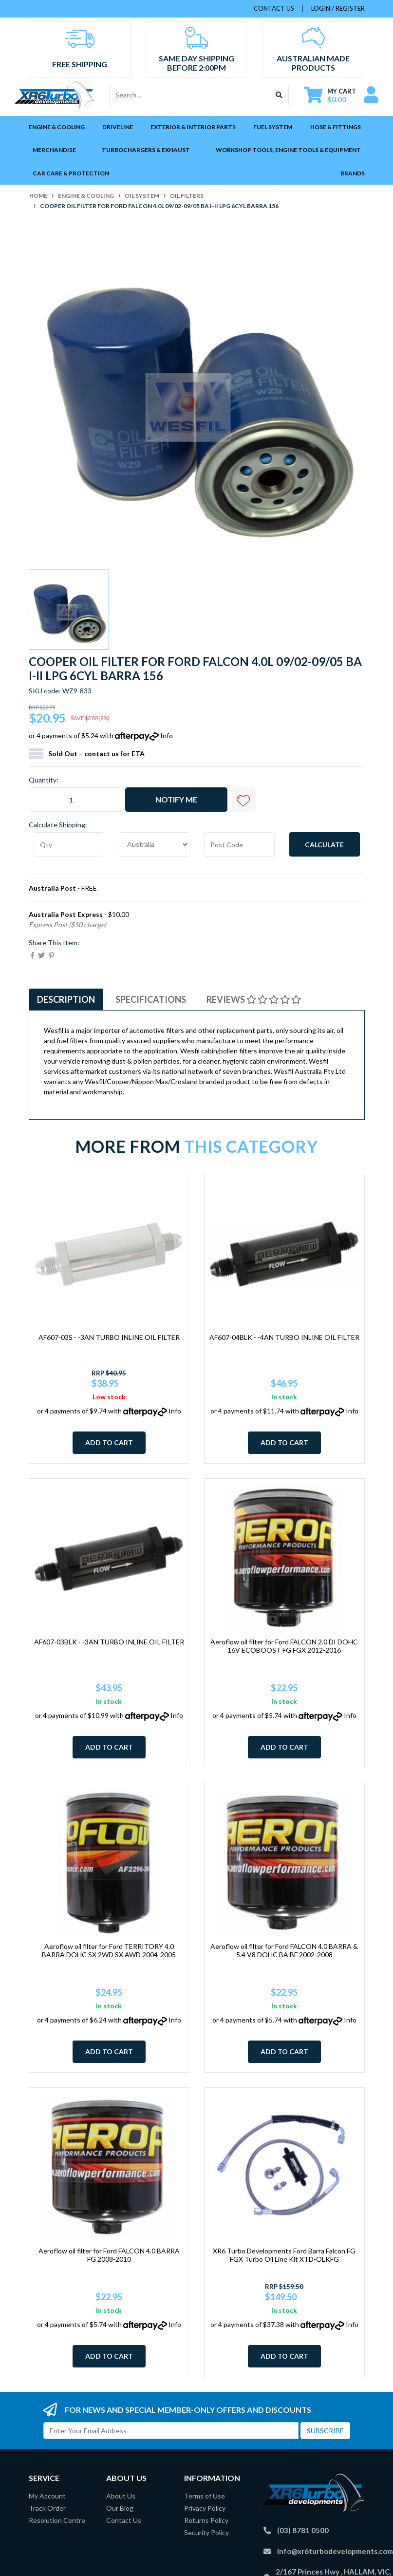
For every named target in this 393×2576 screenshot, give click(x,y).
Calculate (324, 844)
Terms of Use (204, 2496)
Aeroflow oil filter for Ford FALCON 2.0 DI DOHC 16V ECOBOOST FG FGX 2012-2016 (284, 1646)
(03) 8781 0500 (303, 2530)
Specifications (150, 999)
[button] (243, 799)
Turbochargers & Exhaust (146, 149)
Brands (352, 173)
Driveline (117, 127)
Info (166, 735)
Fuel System (272, 127)
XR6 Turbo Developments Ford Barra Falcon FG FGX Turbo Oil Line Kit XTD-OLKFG (284, 2255)
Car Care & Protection (71, 173)
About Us (120, 2496)
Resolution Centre (57, 2520)
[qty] (69, 844)
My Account (47, 2496)
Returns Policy (206, 2520)
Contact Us (123, 2520)
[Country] (154, 844)
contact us (274, 8)
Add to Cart (109, 1442)
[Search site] (279, 95)
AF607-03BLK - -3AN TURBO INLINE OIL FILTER (109, 1642)
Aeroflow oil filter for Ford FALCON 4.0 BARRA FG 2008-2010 (109, 2255)
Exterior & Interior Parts (193, 127)
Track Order (47, 2508)
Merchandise (54, 149)
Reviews (253, 999)
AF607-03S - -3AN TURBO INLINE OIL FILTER (109, 1337)
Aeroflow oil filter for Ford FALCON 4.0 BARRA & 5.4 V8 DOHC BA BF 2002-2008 (284, 1950)
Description (66, 999)
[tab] (66, 1000)
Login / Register (338, 8)
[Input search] (189, 95)
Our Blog (119, 2508)
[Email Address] (171, 2430)
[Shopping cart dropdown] (329, 95)
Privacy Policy (204, 2508)
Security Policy (206, 2532)
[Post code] (239, 844)
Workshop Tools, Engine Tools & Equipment (288, 149)
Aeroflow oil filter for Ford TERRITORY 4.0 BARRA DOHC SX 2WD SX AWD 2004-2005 (109, 1950)
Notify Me (176, 799)
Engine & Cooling (57, 127)
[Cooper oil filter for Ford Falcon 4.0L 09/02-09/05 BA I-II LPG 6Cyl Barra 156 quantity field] (75, 799)
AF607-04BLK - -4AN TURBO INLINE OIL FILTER (284, 1337)
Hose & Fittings (335, 127)
